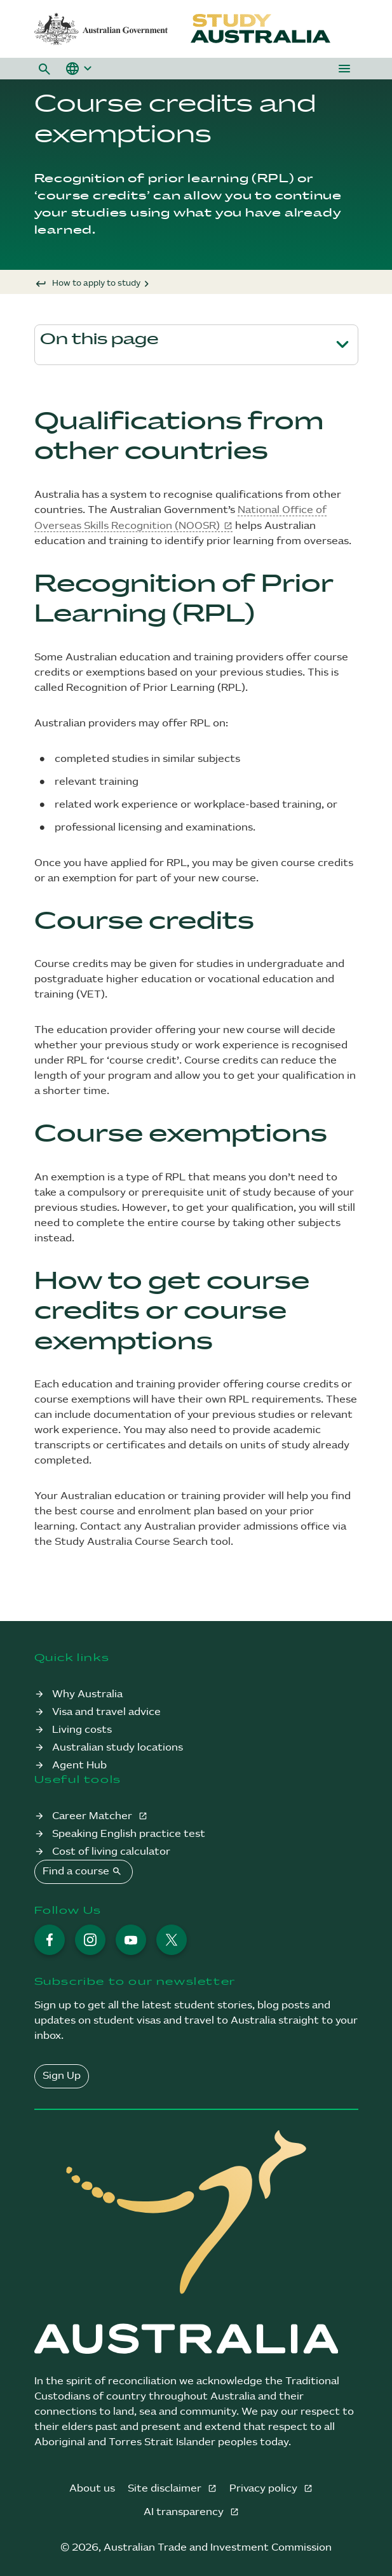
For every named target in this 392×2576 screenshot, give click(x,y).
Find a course (84, 1871)
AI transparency (185, 2512)
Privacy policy (264, 2488)
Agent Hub (79, 1765)
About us (92, 2488)
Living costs (82, 1730)
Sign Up (62, 2076)
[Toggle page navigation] (342, 345)
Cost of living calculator (111, 1851)
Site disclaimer (166, 2488)
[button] (44, 68)
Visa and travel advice (106, 1712)
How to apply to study (96, 283)
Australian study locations (117, 1747)
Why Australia (87, 1694)
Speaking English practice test (128, 1834)
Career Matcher (93, 1816)
